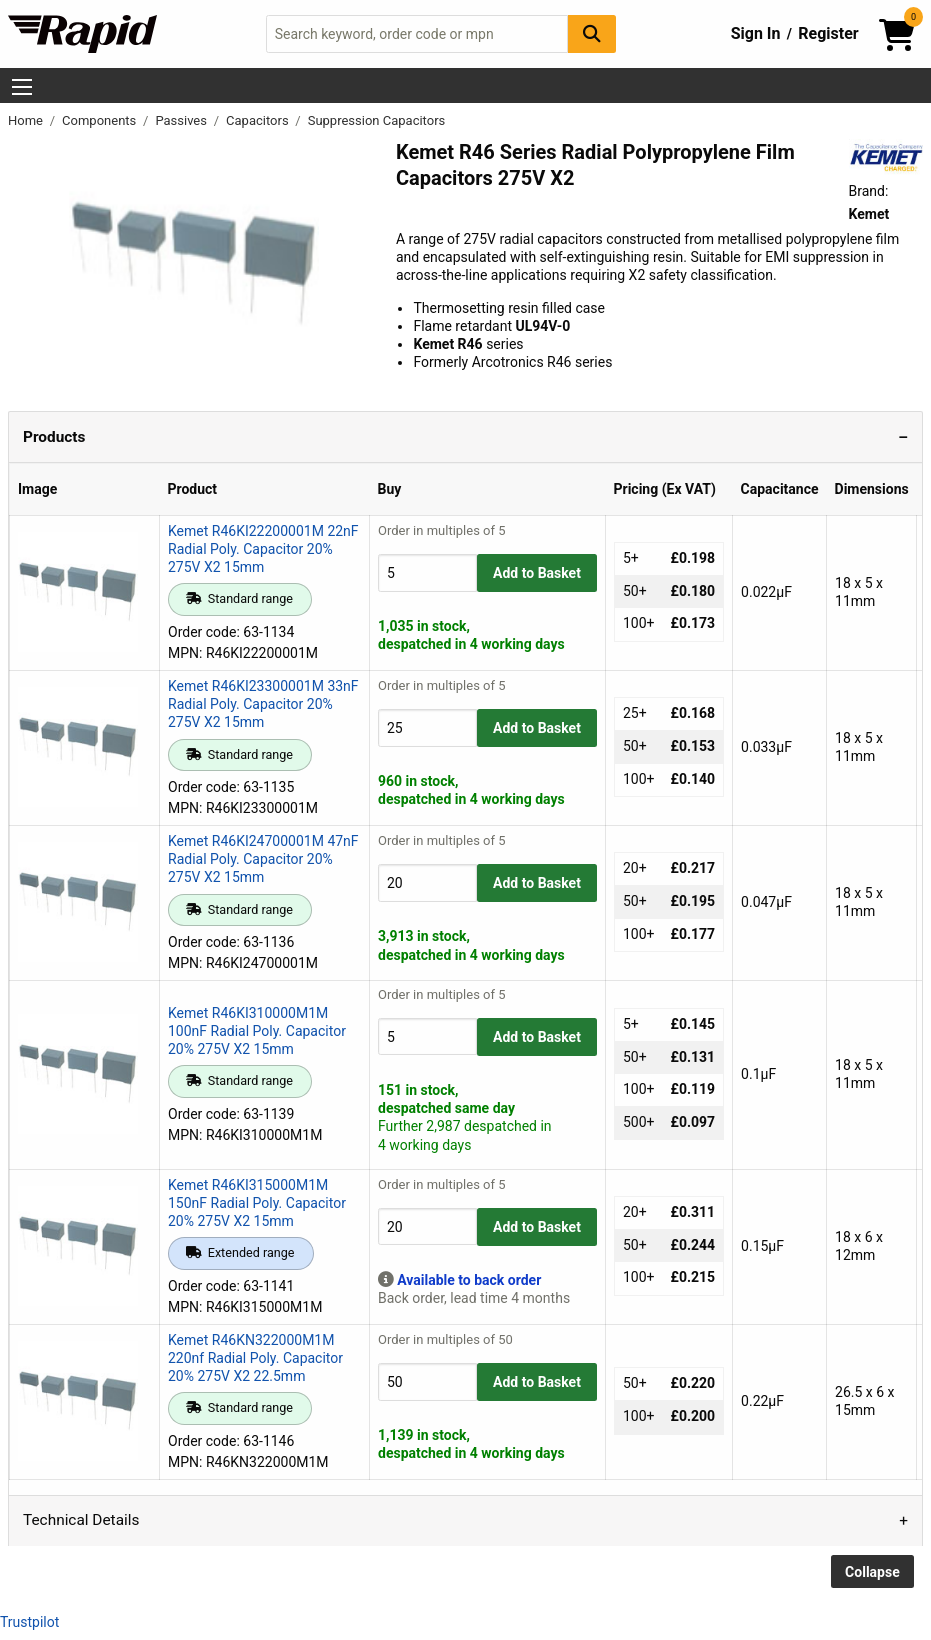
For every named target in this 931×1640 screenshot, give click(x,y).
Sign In (756, 33)
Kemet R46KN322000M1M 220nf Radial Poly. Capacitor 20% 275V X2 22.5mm (255, 1358)
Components (100, 120)
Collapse (872, 1572)
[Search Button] (592, 33)
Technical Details (81, 1520)
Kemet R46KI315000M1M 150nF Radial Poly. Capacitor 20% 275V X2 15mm (257, 1203)
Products (54, 437)
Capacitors (259, 120)
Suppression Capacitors (377, 120)
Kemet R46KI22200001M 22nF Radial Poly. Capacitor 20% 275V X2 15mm (263, 549)
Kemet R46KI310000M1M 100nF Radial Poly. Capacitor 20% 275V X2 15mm (257, 1031)
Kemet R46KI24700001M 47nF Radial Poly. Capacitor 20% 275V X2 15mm (263, 859)
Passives (182, 120)
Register (828, 33)
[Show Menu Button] (22, 87)
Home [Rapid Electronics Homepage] (27, 120)
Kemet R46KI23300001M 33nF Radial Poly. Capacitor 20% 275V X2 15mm (263, 704)
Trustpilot (29, 1622)
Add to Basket (537, 573)
